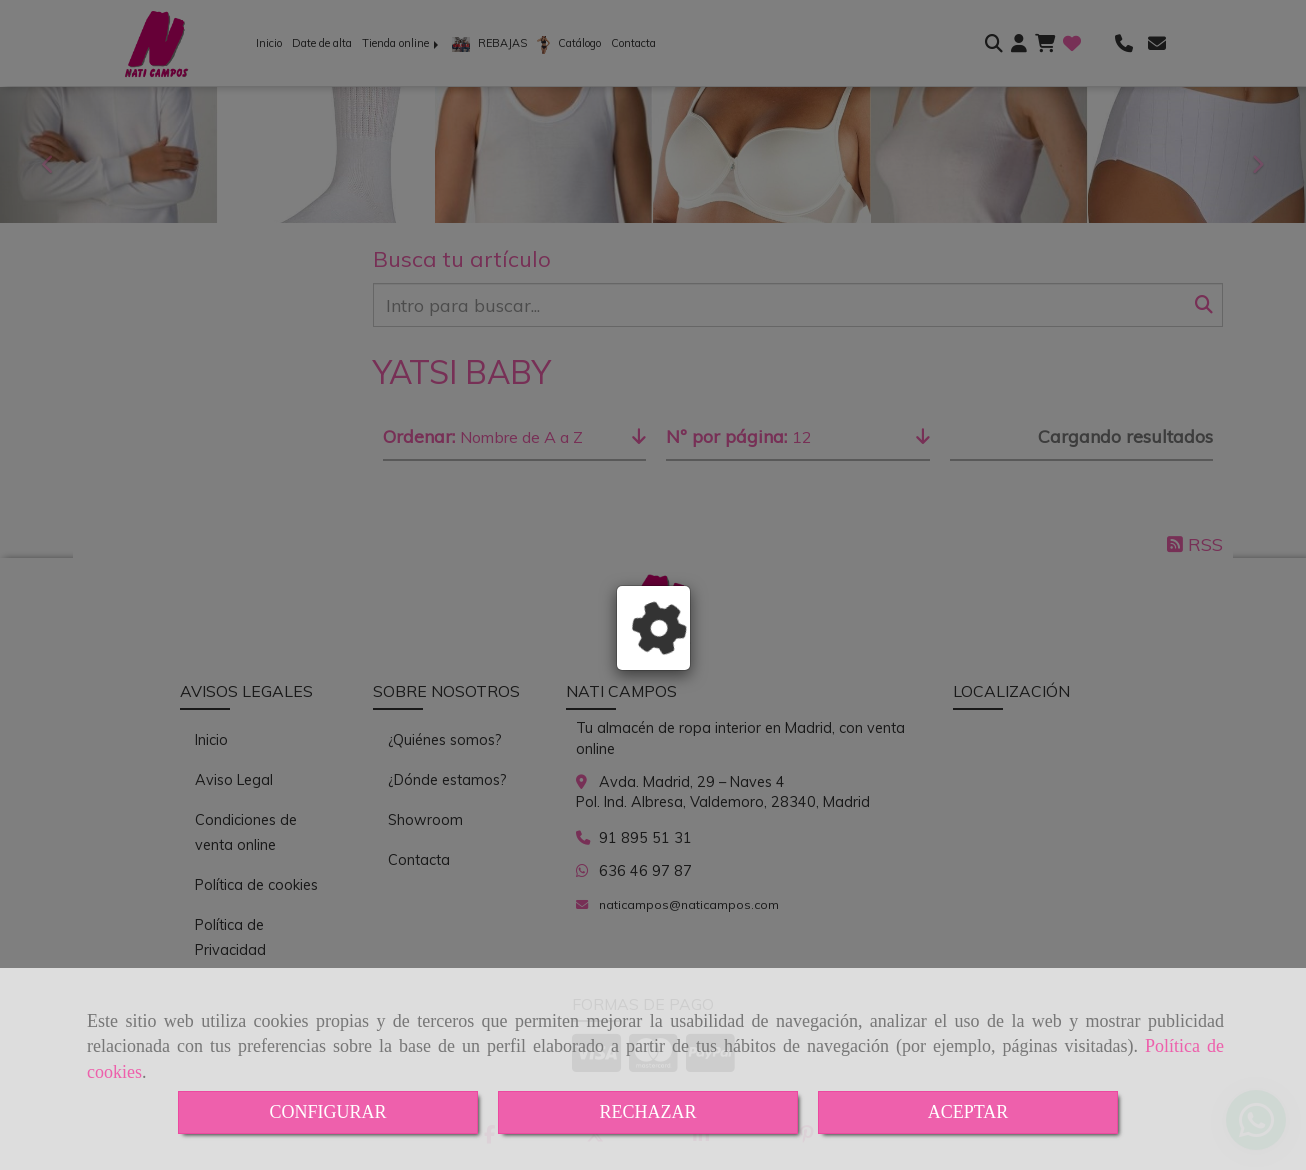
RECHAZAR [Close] (647, 1112)
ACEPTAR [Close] (968, 1112)
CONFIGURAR (327, 1112)
